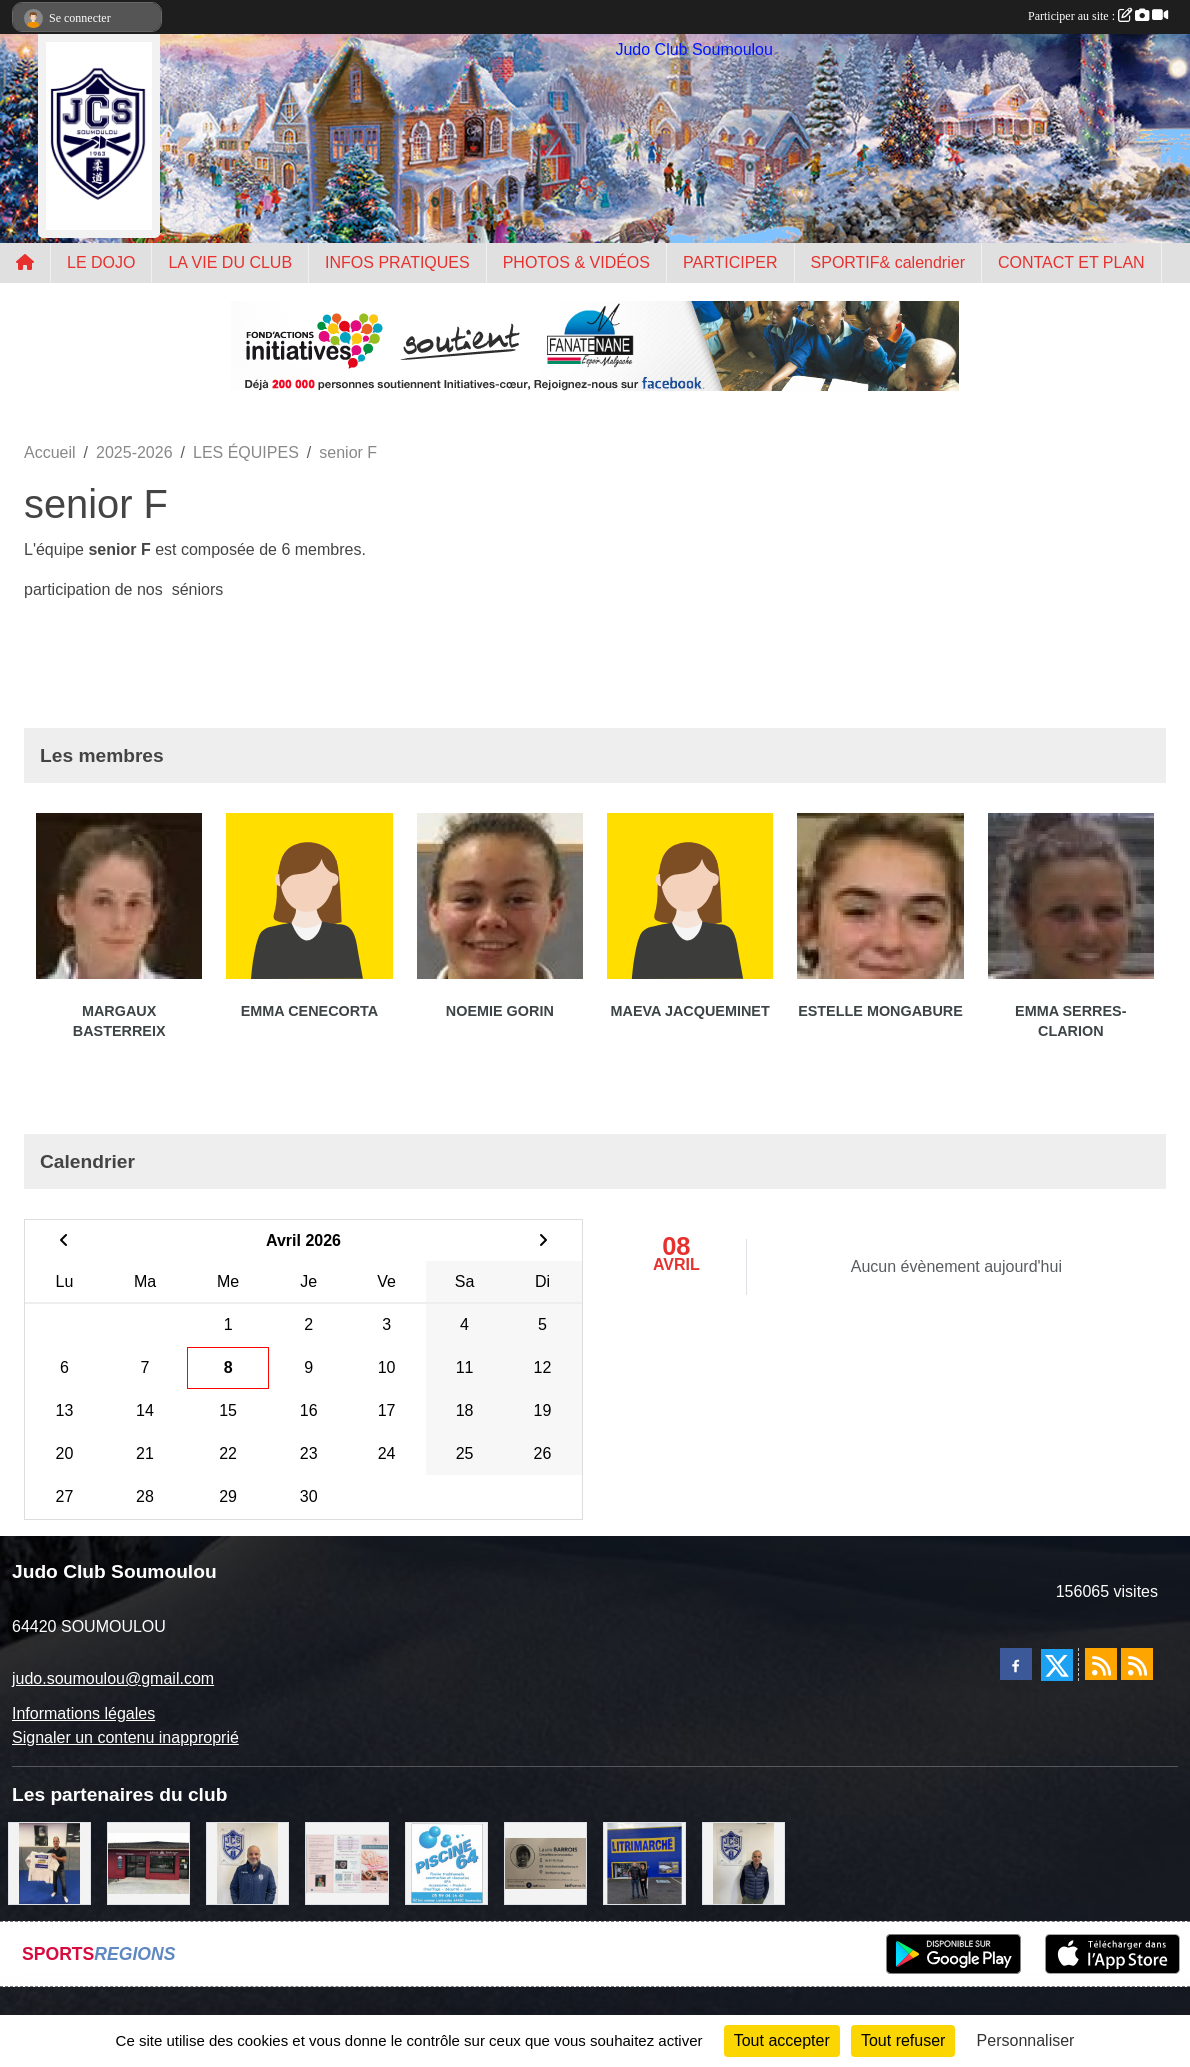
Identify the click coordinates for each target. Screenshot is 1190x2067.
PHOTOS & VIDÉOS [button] (576, 262)
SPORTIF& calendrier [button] (888, 262)
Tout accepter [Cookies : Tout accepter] (782, 2040)
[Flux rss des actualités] (1101, 1664)
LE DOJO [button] (101, 262)
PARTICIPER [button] (730, 262)
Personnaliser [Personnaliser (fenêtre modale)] (1026, 2040)
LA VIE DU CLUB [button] (230, 262)
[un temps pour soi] (346, 1862)
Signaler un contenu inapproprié (125, 1737)
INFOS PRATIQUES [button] (397, 262)
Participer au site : (1098, 16)
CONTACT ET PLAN (1071, 262)
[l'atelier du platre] (49, 1862)
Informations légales (83, 1713)
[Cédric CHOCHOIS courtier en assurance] (743, 1862)
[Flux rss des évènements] (1137, 1664)
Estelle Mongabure (880, 1011)
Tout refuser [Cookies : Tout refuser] (903, 2040)
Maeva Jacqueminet (690, 1011)
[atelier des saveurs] (148, 1862)
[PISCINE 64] (446, 1862)
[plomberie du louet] (247, 1862)
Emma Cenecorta (310, 1011)
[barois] (545, 1862)
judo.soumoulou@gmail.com (113, 1678)
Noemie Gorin (500, 1011)
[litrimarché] (644, 1862)
